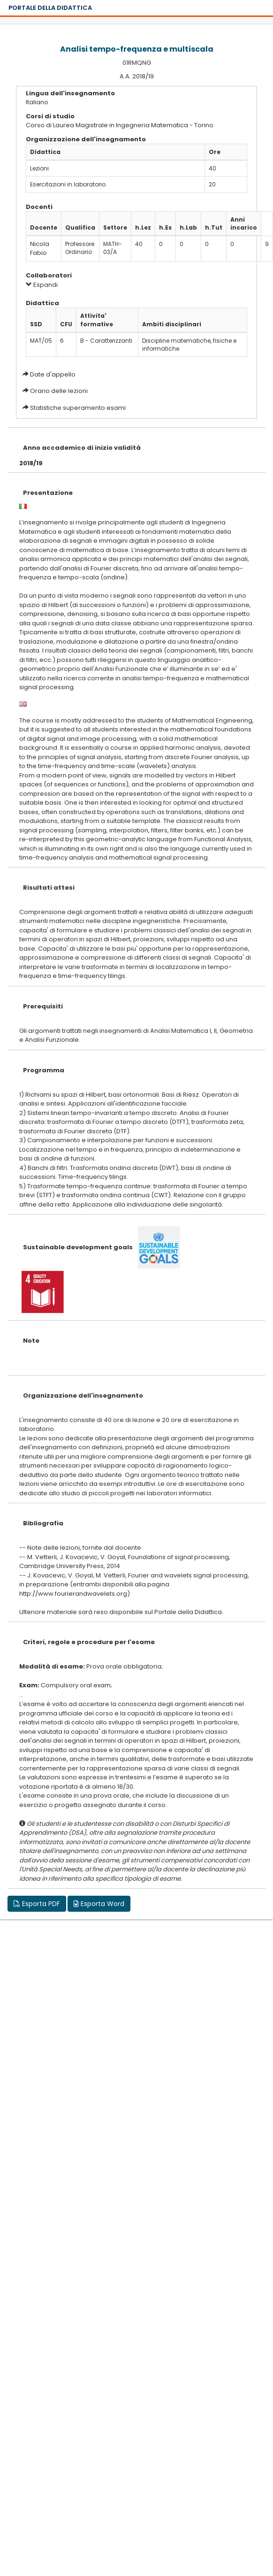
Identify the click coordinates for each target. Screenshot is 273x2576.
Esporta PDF (37, 1903)
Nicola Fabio (39, 248)
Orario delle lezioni (59, 390)
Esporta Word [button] (99, 1903)
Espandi (42, 284)
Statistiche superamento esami (78, 407)
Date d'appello (53, 374)
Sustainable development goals (78, 1247)
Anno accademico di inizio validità (82, 447)
